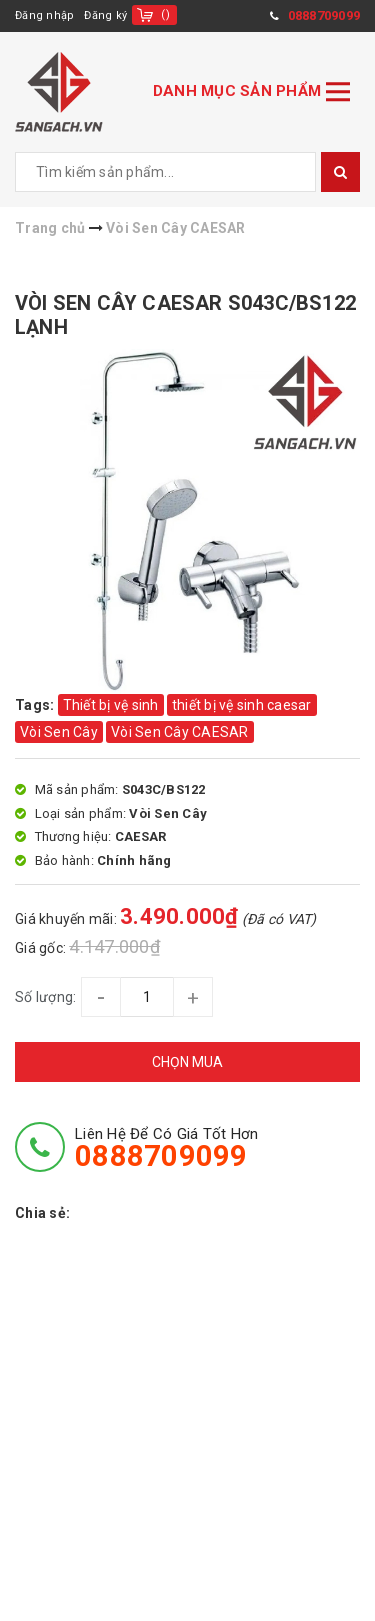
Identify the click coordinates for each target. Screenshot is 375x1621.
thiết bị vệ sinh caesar (242, 705)
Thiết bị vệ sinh (111, 705)
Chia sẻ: (42, 1213)
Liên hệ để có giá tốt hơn (166, 1148)
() (165, 14)
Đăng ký (105, 15)
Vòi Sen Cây (59, 732)
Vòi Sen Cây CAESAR (180, 732)
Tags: (36, 705)
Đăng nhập (44, 15)
